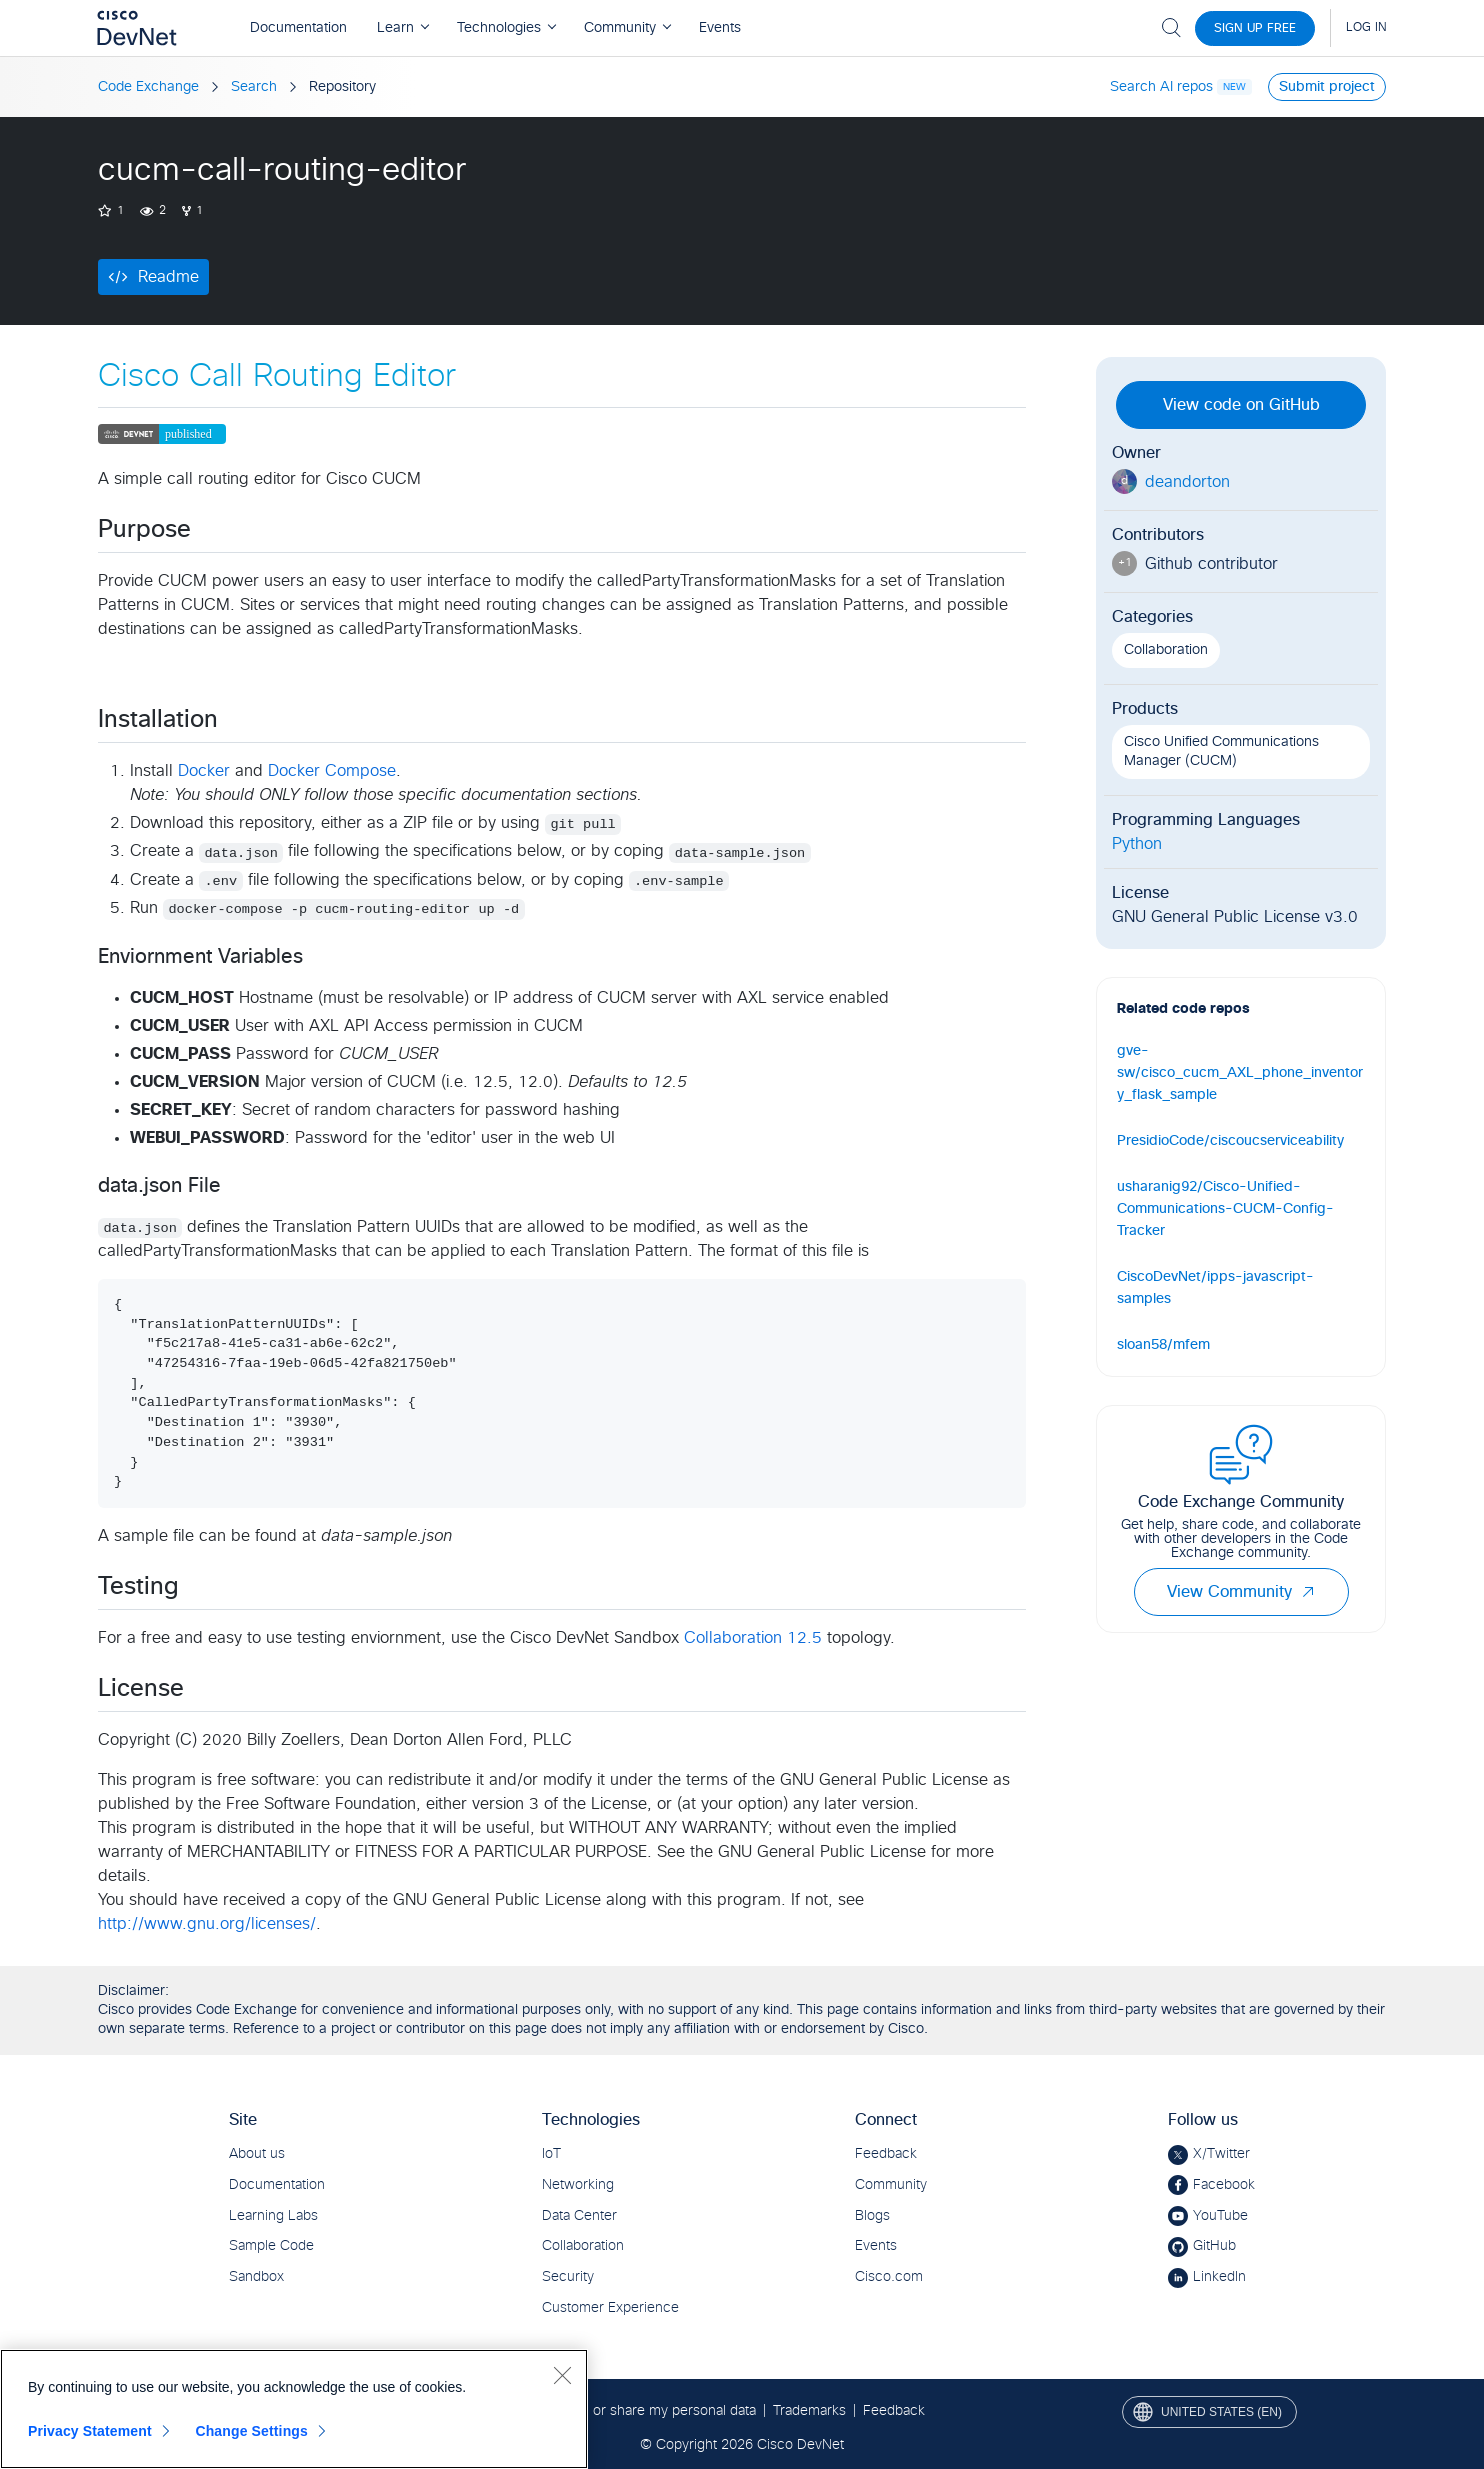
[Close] (562, 2375)
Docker (204, 771)
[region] (294, 2409)
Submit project (1327, 87)
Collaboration (1166, 650)
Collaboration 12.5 (753, 1638)
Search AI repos (1161, 87)
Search (254, 87)
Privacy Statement (90, 2431)
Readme (168, 277)
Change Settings (251, 2431)
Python (1137, 844)
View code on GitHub (1241, 405)
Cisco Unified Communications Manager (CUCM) (1221, 751)
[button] (1308, 1592)
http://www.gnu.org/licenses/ (207, 1924)
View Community (1241, 1592)
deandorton (1187, 482)
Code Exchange (148, 87)
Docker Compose (332, 771)
